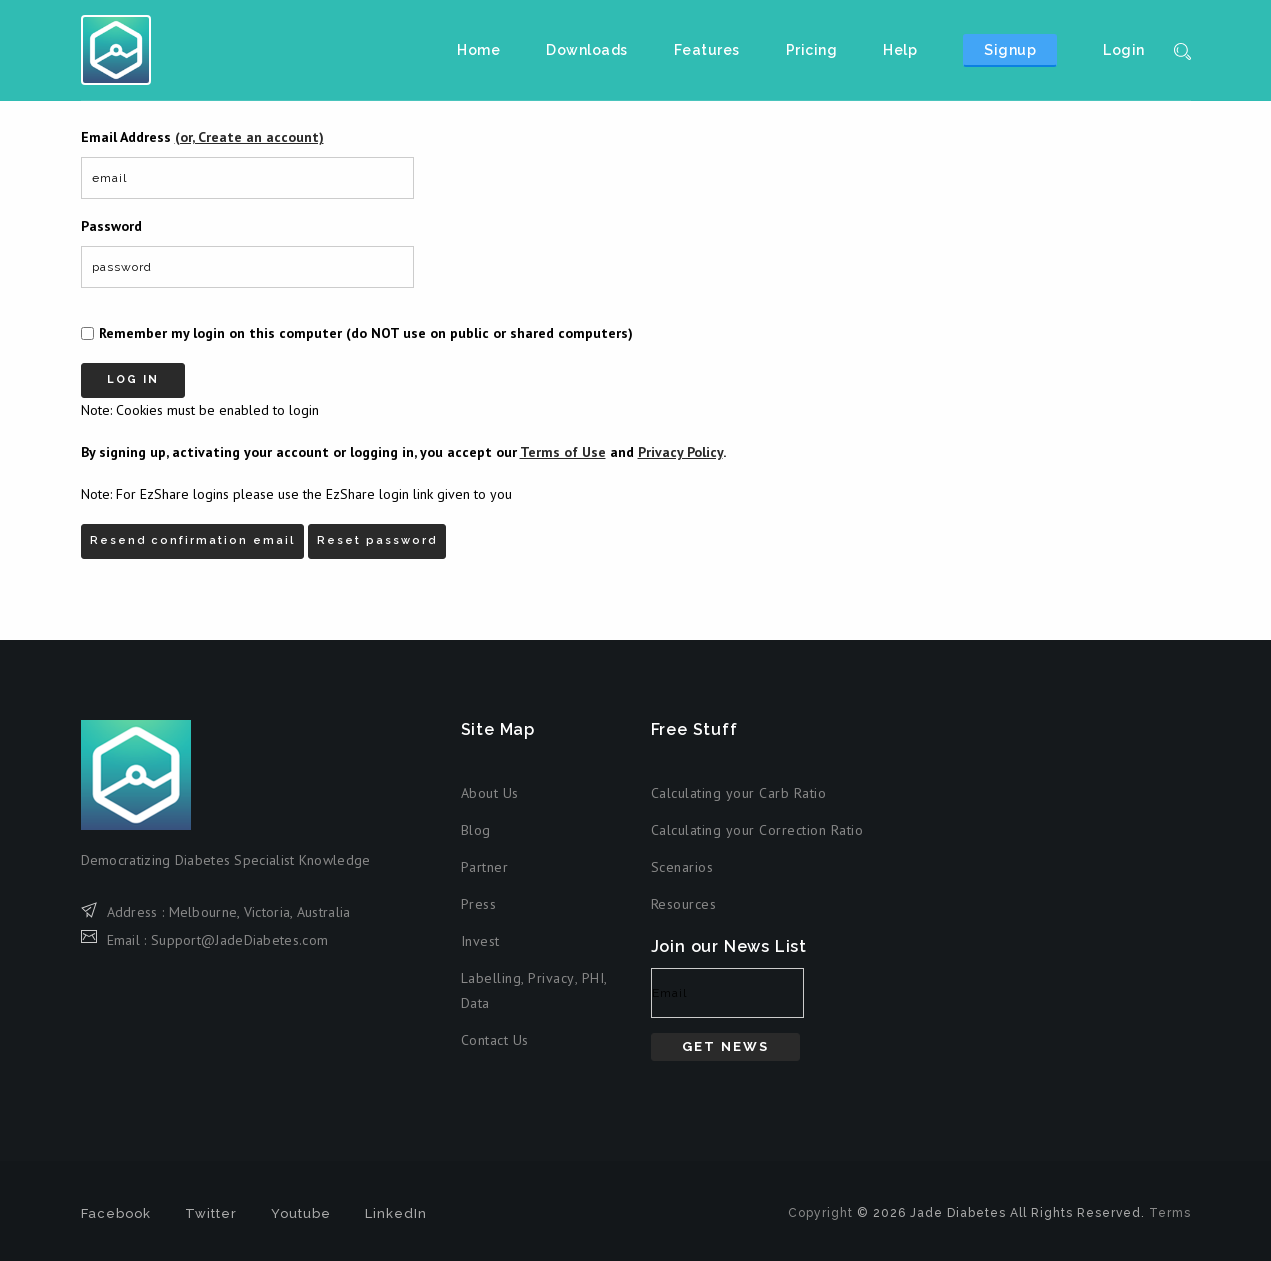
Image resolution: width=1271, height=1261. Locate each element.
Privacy (551, 978)
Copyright (820, 1213)
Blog (476, 830)
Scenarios (682, 867)
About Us (490, 793)
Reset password (377, 540)
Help (900, 50)
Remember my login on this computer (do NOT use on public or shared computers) (366, 333)
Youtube (301, 1213)
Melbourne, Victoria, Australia (260, 912)
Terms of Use (563, 452)
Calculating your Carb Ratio (739, 793)
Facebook (116, 1213)
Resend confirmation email (192, 540)
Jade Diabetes (116, 50)
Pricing (812, 50)
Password (111, 226)
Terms (1170, 1213)
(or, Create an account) (249, 137)
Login (1124, 50)
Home (478, 50)
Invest (480, 941)
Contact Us (495, 1040)
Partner (485, 867)
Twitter (211, 1213)
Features (707, 50)
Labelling (491, 978)
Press (479, 904)
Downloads (587, 50)
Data (475, 1003)
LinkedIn (396, 1213)
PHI (593, 978)
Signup (1010, 50)
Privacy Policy (680, 452)
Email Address (202, 137)
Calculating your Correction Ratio (757, 830)
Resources (684, 904)
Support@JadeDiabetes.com (239, 940)
